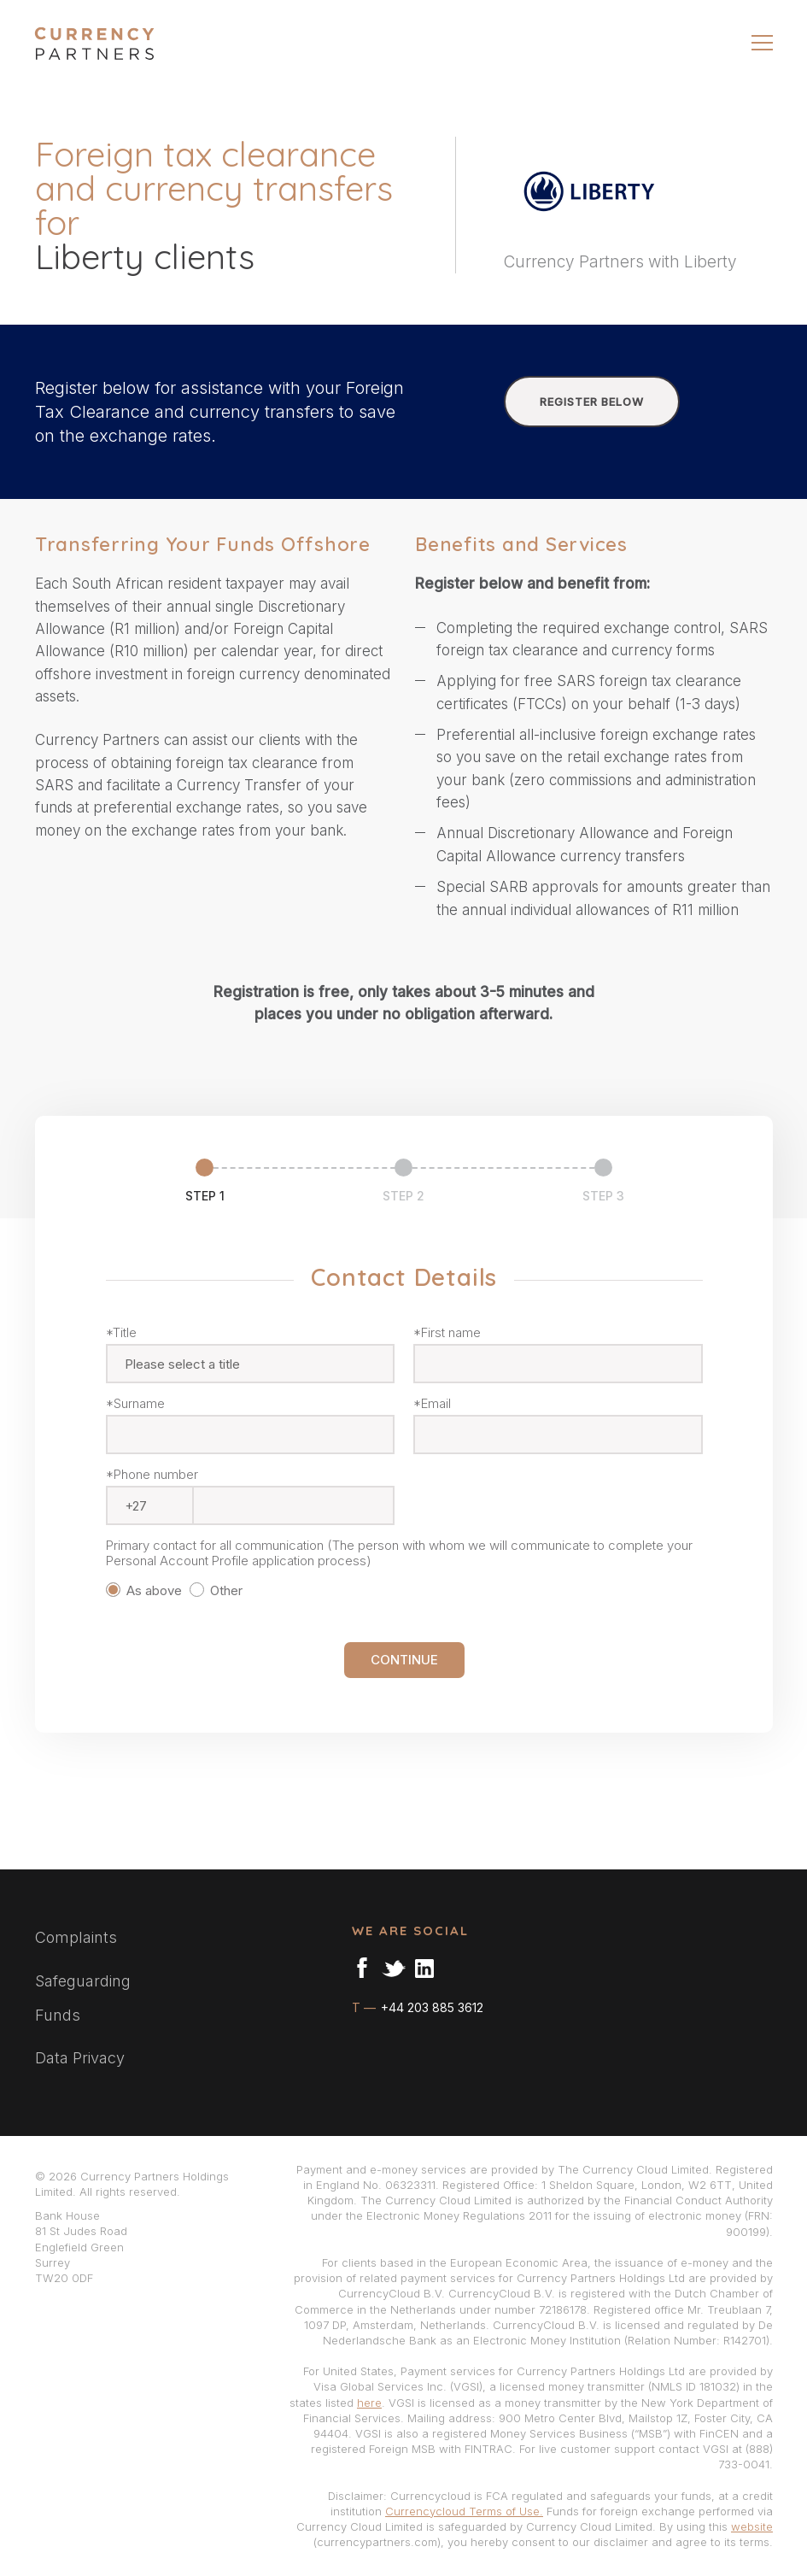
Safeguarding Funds (83, 1998)
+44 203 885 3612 (430, 2007)
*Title (121, 1333)
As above (145, 1590)
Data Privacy (80, 2058)
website (752, 2526)
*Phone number (152, 1474)
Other (219, 1590)
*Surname (135, 1403)
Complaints (76, 1937)
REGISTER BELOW (592, 401)
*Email (432, 1403)
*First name (447, 1333)
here (369, 2402)
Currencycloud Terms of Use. (464, 2511)
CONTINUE (404, 1660)
